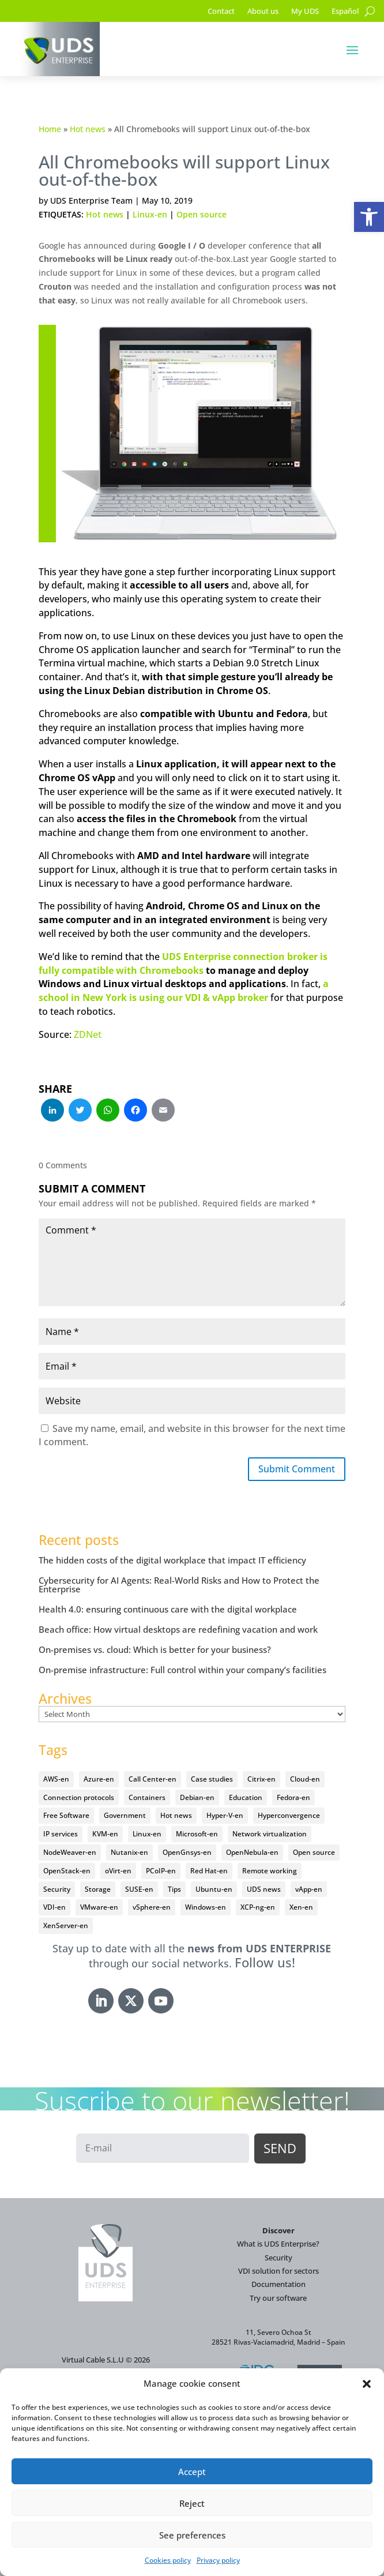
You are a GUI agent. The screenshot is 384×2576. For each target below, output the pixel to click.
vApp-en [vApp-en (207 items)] (308, 1889)
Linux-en (150, 214)
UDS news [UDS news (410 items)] (264, 1889)
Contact (221, 11)
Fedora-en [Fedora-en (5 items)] (293, 1797)
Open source (201, 214)
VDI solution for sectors (278, 2271)
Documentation (278, 2284)
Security (278, 2257)
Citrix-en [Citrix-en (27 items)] (261, 1779)
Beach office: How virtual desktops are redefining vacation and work (178, 1629)
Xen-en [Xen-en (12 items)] (301, 1907)
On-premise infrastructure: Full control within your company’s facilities (182, 1669)
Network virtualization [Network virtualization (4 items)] (269, 1834)
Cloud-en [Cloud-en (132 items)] (305, 1779)
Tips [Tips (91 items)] (174, 1889)
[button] (369, 217)
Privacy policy (218, 2560)
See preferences (192, 2535)
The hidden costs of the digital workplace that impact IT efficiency (172, 1560)
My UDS (305, 11)
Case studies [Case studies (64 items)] (212, 1779)
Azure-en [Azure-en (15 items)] (99, 1779)
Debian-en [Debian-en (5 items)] (197, 1797)
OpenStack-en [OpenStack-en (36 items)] (67, 1871)
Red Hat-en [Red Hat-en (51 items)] (209, 1871)
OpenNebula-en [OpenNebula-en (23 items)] (252, 1852)
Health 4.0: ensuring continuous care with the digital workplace (168, 1609)
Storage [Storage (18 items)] (98, 1889)
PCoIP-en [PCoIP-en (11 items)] (161, 1871)
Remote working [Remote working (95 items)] (269, 1871)
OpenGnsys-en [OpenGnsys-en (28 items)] (187, 1852)
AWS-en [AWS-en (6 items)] (56, 1779)
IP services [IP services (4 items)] (60, 1834)
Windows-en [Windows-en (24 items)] (205, 1907)
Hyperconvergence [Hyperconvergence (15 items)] (289, 1815)
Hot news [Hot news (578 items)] (176, 1815)
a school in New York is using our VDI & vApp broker (184, 990)
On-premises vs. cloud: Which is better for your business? (155, 1649)
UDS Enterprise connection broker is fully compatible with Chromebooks (183, 963)
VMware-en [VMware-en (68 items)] (99, 1907)
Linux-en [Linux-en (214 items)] (147, 1834)
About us (262, 11)
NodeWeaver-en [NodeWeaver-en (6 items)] (69, 1852)
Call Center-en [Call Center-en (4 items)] (152, 1779)
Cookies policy (168, 2560)
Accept (192, 2471)
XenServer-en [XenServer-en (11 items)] (65, 1925)
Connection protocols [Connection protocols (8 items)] (78, 1797)
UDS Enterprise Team (91, 200)
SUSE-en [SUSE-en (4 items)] (139, 1889)
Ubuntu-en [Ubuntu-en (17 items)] (213, 1889)
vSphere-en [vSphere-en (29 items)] (152, 1907)
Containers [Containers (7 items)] (147, 1797)
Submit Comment (296, 1469)
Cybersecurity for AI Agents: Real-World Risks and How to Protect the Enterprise (179, 1584)
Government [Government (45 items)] (125, 1815)
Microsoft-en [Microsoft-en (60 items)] (197, 1834)
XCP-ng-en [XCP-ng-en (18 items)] (257, 1907)
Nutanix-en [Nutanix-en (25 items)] (129, 1852)
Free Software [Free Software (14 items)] (66, 1815)
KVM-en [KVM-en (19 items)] (105, 1834)
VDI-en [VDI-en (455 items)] (54, 1907)
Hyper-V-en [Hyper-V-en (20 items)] (224, 1815)
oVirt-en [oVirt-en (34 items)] (118, 1871)
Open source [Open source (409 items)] (314, 1852)
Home (50, 128)
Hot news (88, 128)
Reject (192, 2503)
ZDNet (87, 1034)
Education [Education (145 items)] (245, 1797)
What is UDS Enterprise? (278, 2243)
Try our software (278, 2298)
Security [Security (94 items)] (56, 1889)
